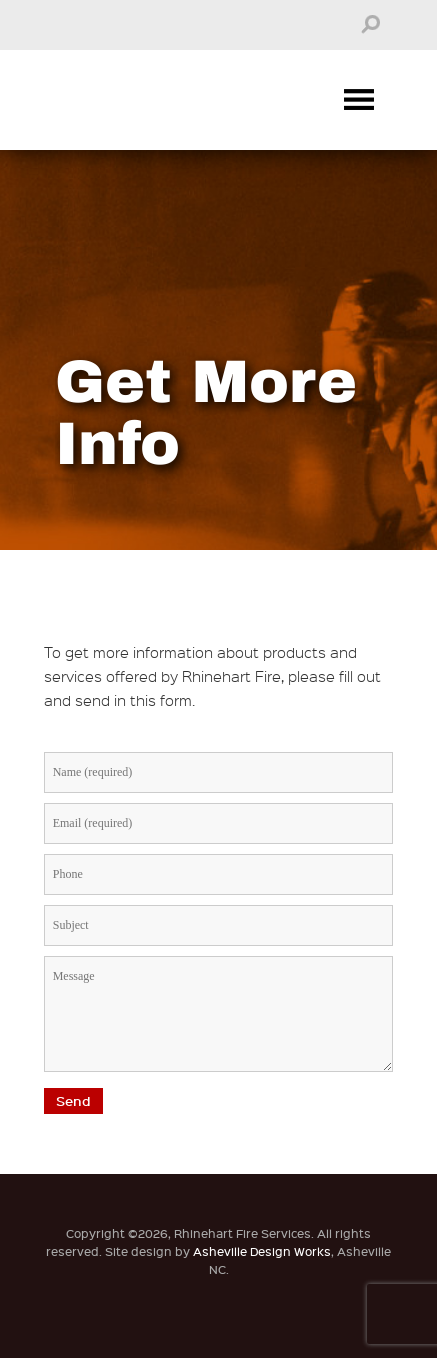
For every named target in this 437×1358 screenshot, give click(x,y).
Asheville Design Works (262, 1251)
